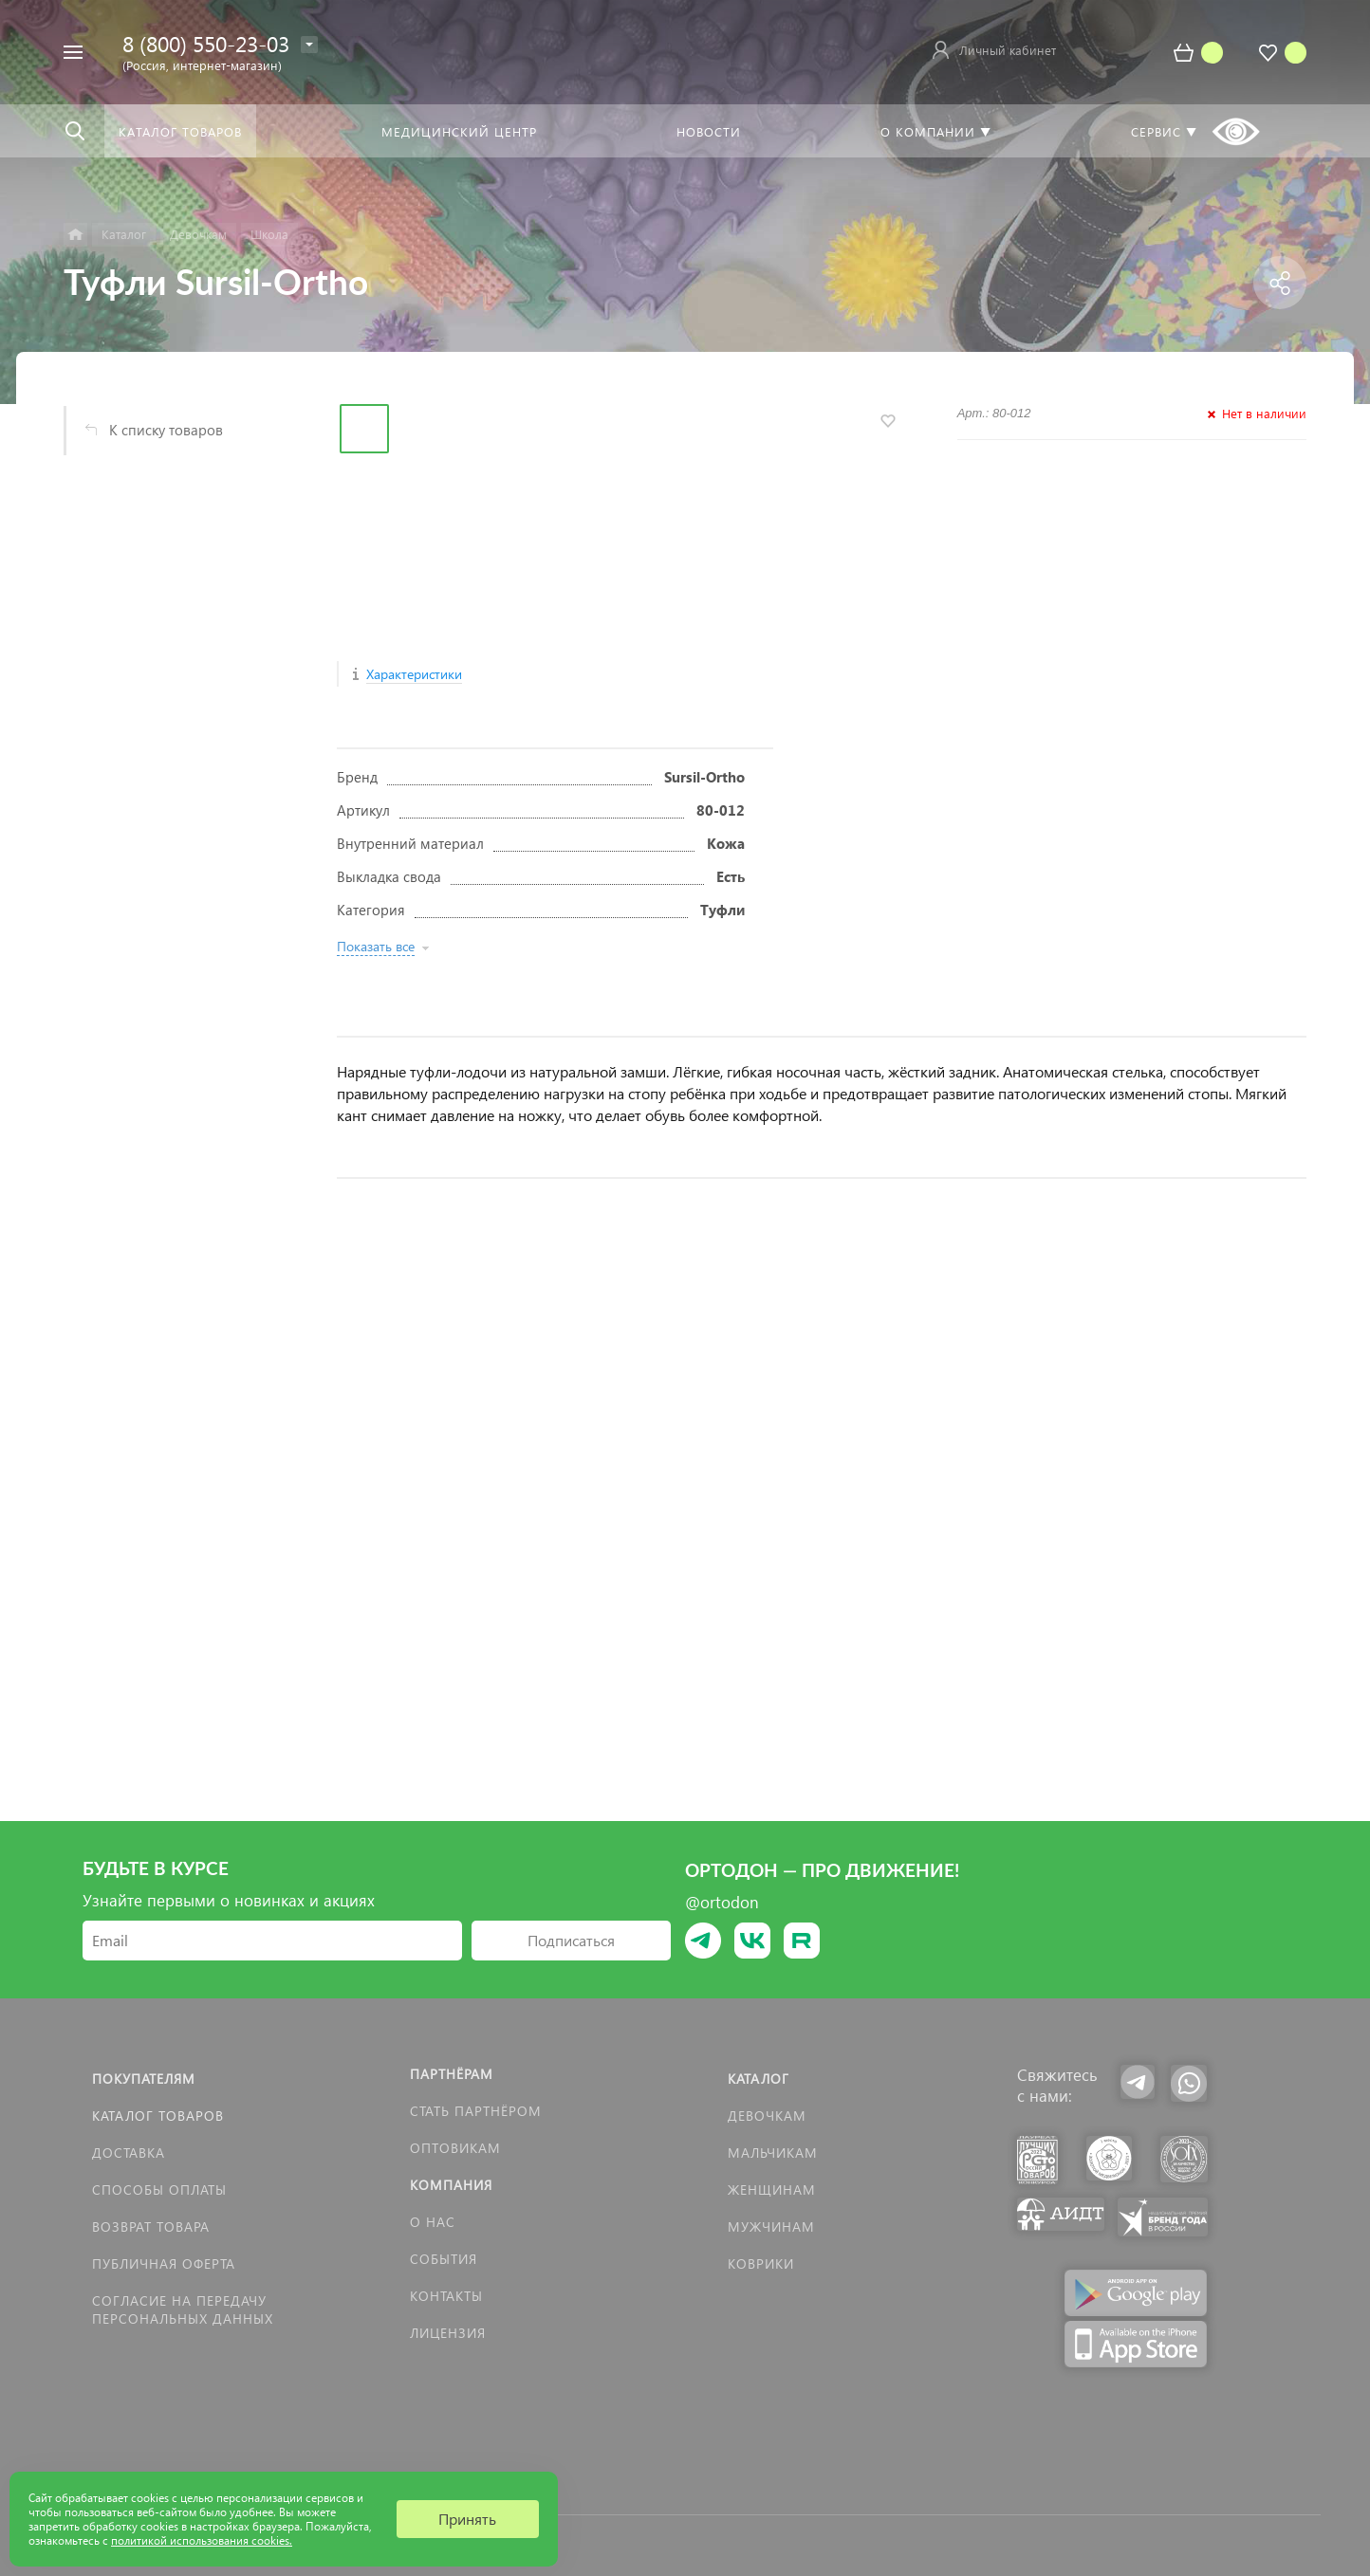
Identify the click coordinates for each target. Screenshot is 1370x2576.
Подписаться (571, 1940)
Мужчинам (771, 2226)
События (443, 2259)
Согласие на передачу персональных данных (182, 2309)
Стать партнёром (476, 2111)
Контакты (446, 2296)
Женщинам (772, 2189)
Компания (451, 2185)
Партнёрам (451, 2074)
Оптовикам (455, 2148)
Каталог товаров (158, 2116)
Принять (467, 2519)
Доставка (128, 2153)
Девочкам (767, 2116)
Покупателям (143, 2079)
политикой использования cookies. (201, 2540)
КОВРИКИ (761, 2263)
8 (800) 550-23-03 (205, 43)
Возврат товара (151, 2226)
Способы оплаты (159, 2189)
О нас (432, 2222)
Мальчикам (773, 2153)
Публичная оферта (163, 2263)
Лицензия (448, 2333)
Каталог (758, 2079)
